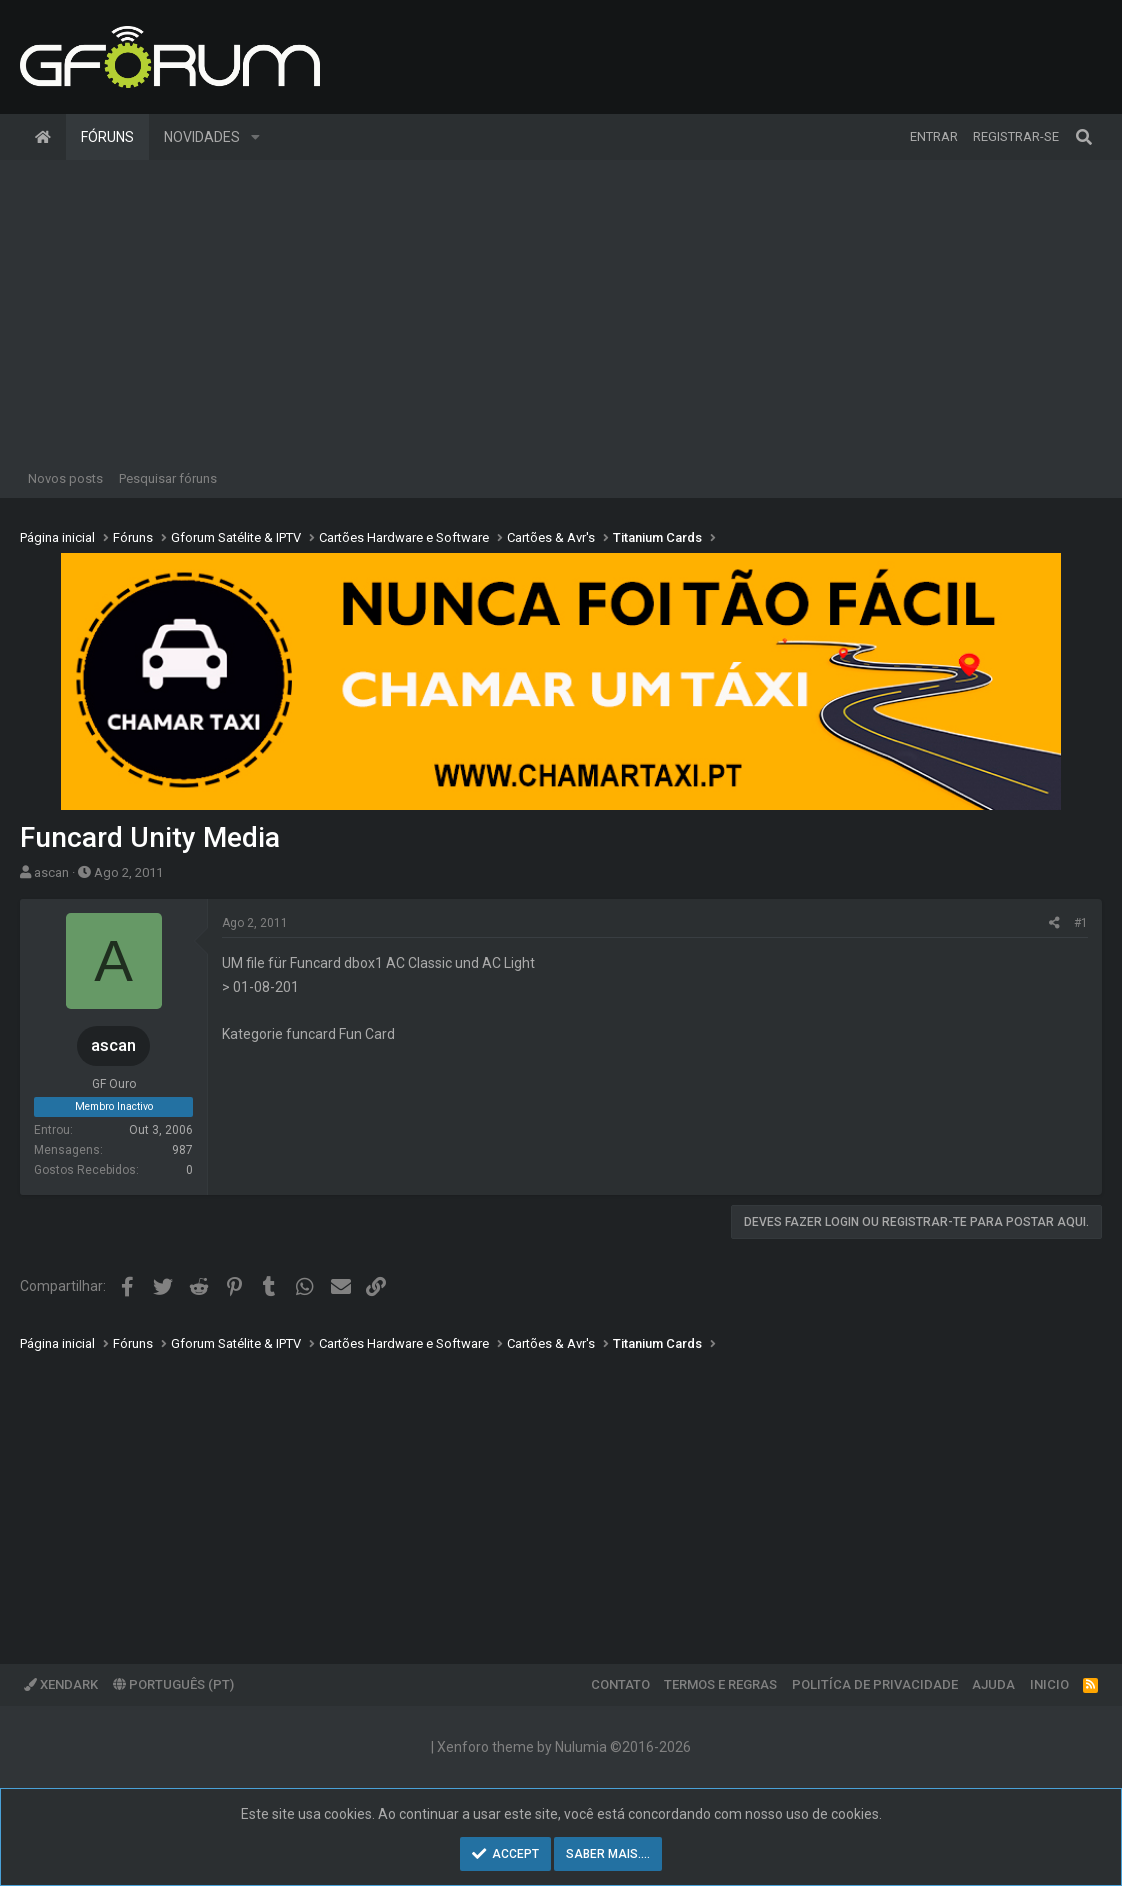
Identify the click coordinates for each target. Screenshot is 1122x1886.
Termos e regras (720, 1684)
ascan (51, 872)
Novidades (202, 137)
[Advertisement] (561, 310)
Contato (620, 1684)
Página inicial (43, 137)
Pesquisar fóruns (168, 478)
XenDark (61, 1684)
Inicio (1049, 1684)
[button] (255, 137)
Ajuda (993, 1684)
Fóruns (107, 137)
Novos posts (65, 478)
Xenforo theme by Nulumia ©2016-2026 (564, 1747)
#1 (1081, 923)
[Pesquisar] (1084, 137)
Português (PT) (173, 1684)
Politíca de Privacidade (875, 1684)
